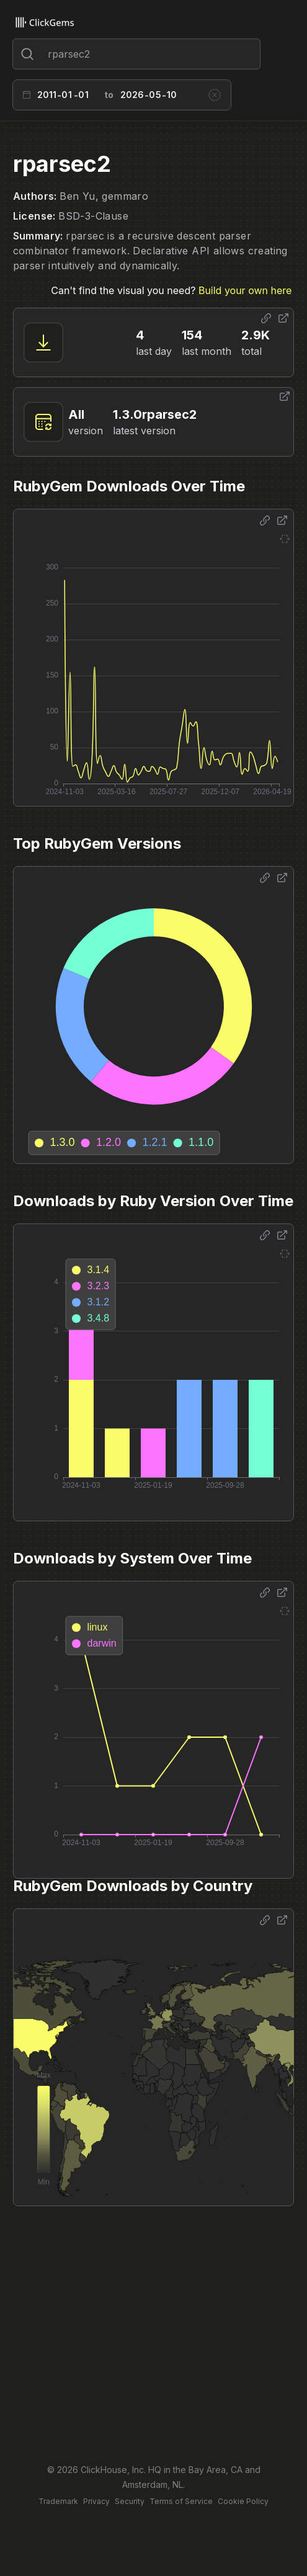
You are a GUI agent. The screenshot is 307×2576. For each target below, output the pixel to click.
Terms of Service (181, 2501)
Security (130, 2501)
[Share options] (266, 318)
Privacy (96, 2501)
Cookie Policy (243, 2501)
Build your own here (244, 290)
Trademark (58, 2501)
